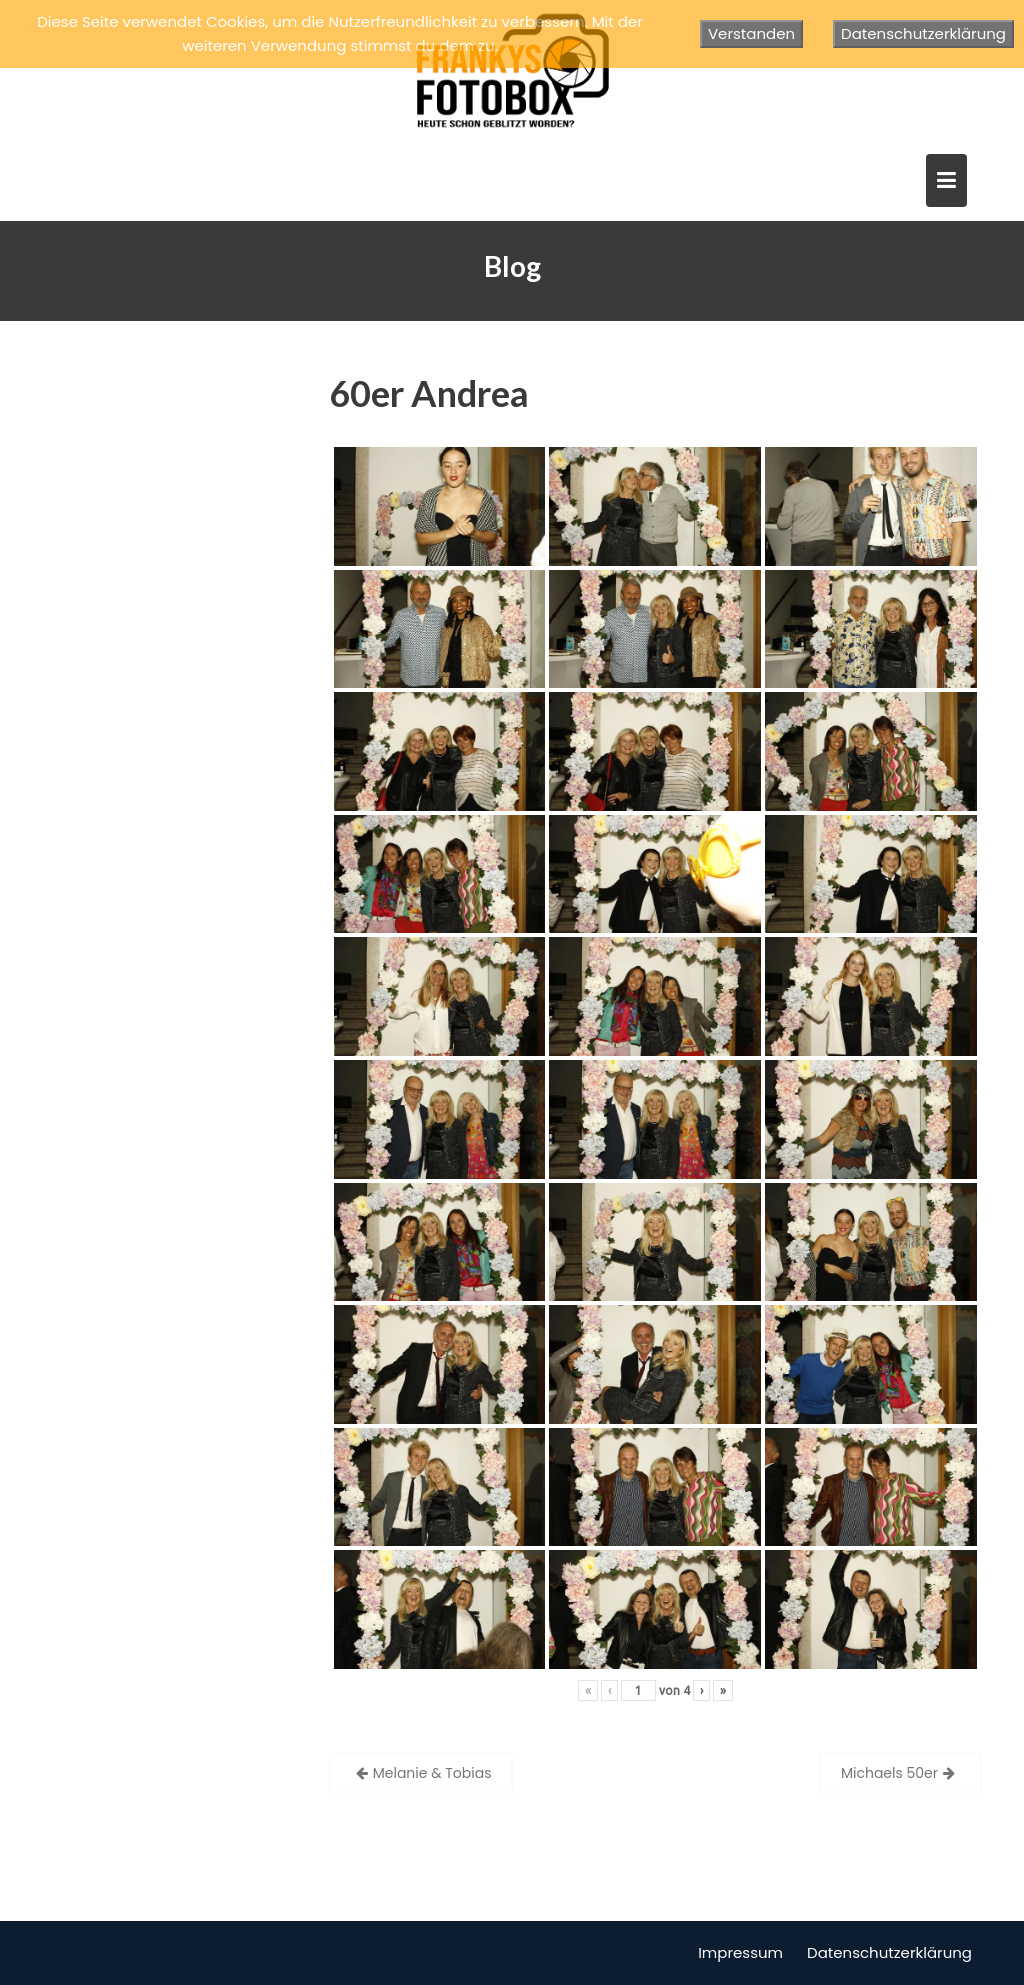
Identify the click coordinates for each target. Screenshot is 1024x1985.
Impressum (740, 1952)
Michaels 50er (889, 1773)
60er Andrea (429, 393)
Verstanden (751, 33)
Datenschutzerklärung (889, 1952)
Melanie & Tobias (432, 1773)
